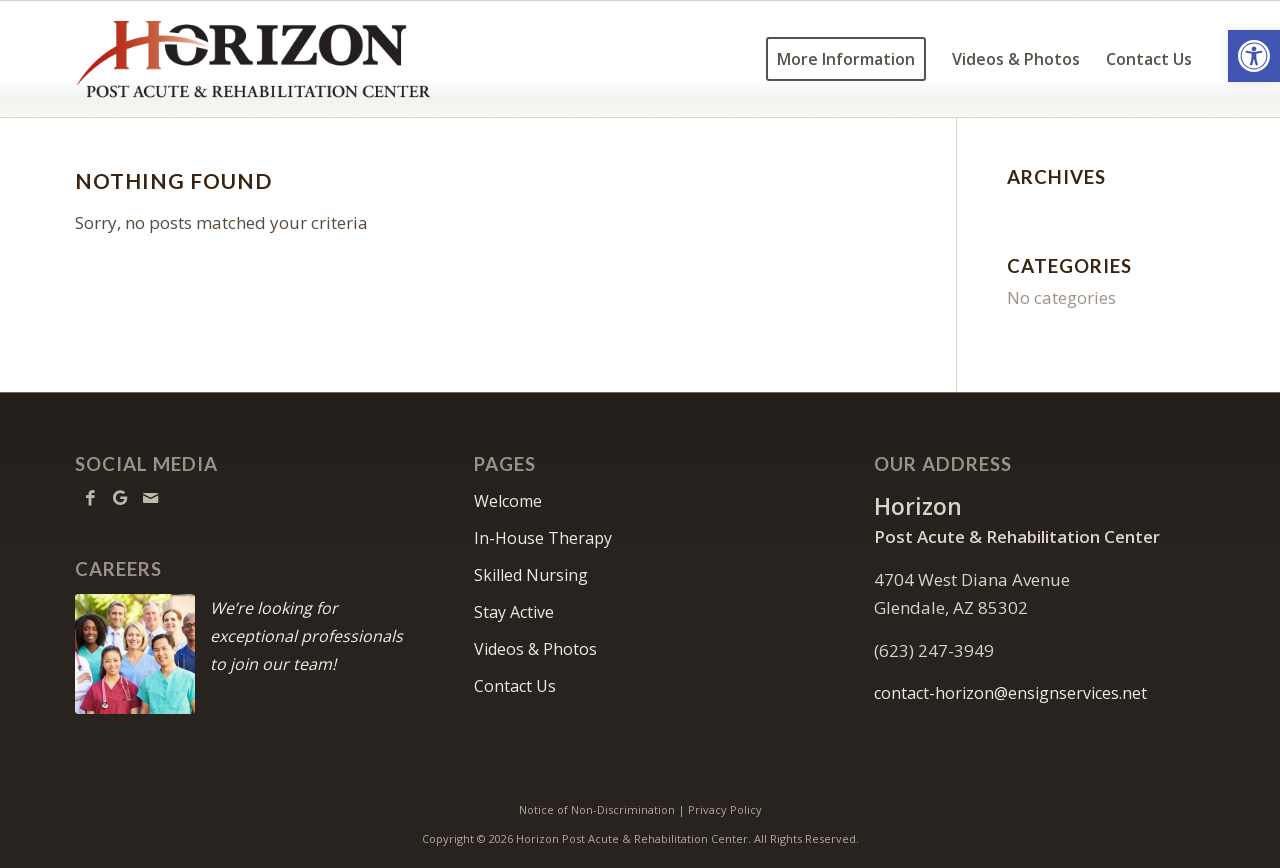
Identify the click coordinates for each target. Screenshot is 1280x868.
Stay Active (514, 612)
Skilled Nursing (531, 575)
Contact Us (515, 686)
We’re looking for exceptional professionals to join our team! (306, 636)
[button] (1254, 56)
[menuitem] (846, 59)
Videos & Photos (535, 649)
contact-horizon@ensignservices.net (1010, 693)
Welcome (508, 501)
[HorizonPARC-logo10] (257, 59)
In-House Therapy (543, 538)
